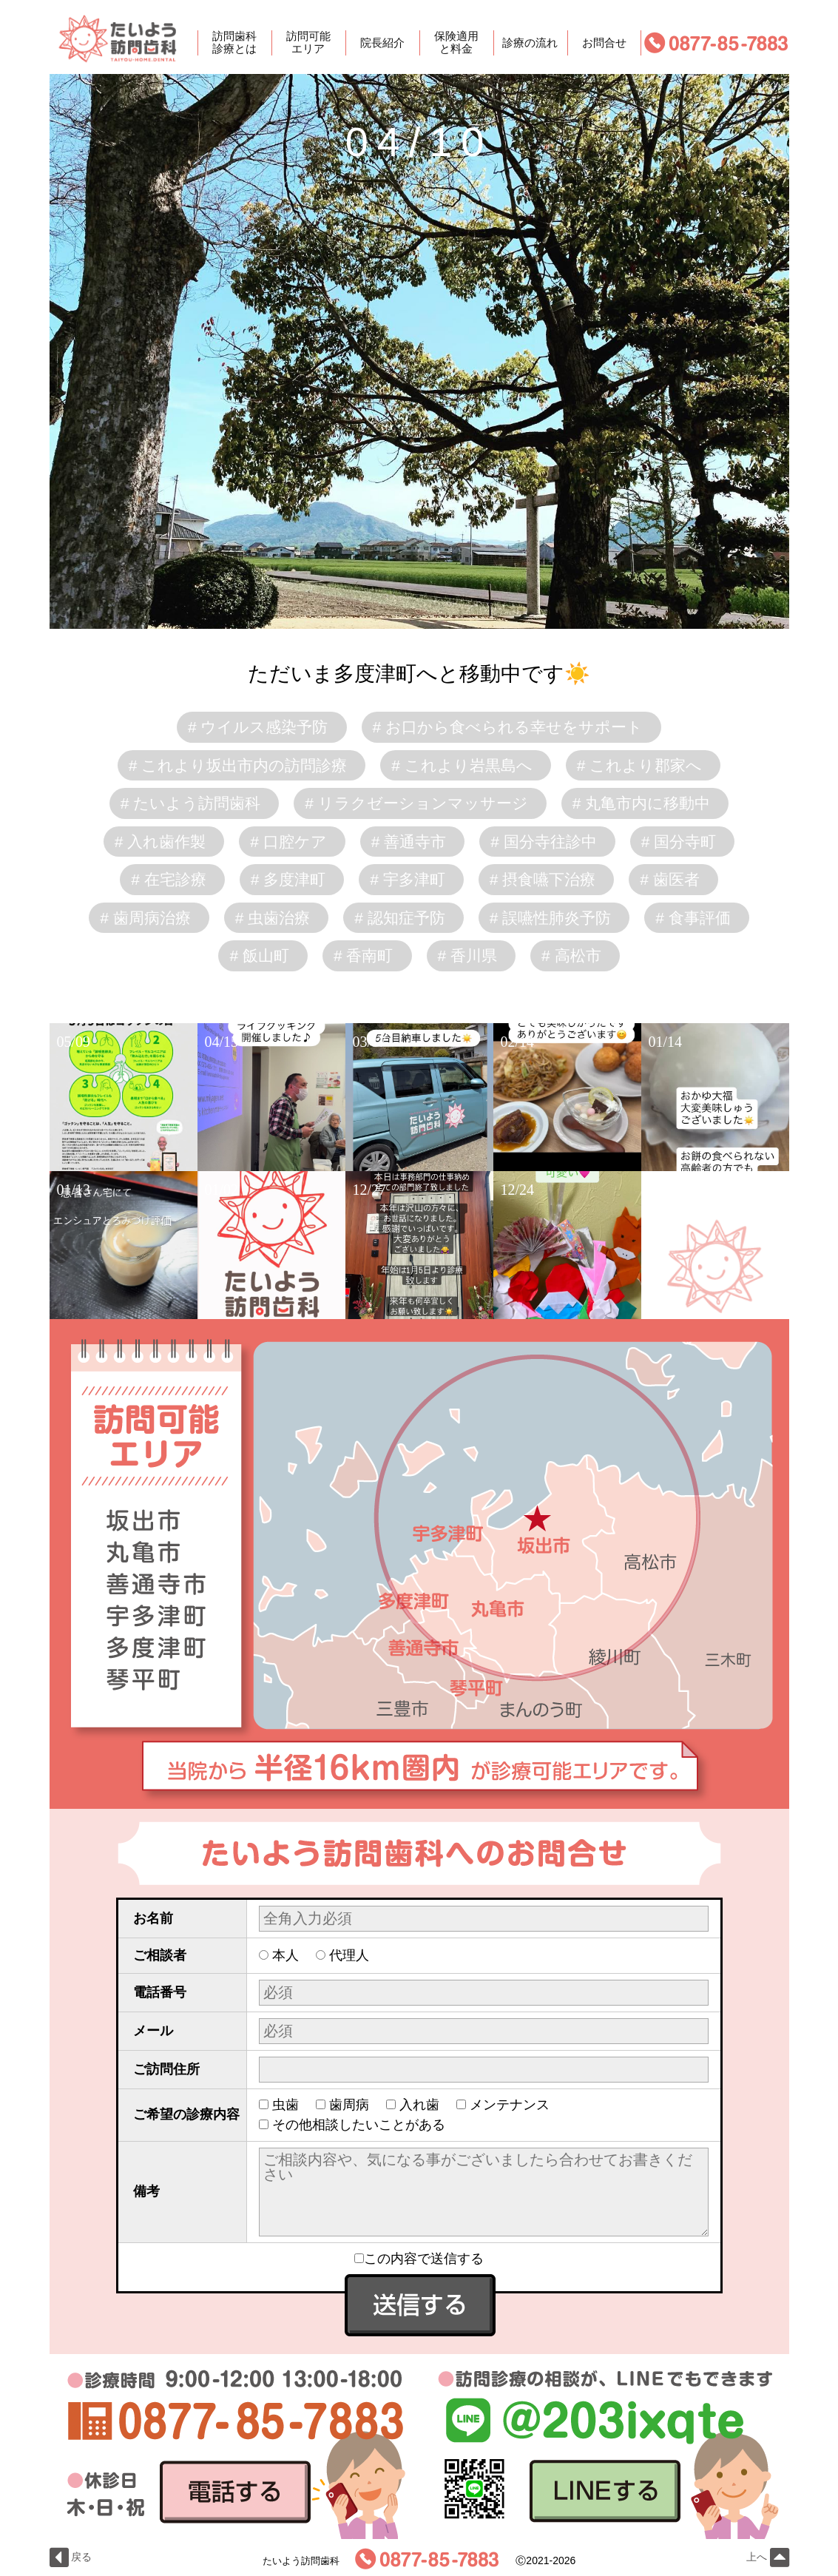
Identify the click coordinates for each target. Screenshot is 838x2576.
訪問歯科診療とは (234, 42)
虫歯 (285, 2104)
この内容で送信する (419, 2258)
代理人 (349, 1955)
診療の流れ (530, 42)
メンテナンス (509, 2104)
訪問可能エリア (308, 42)
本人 (285, 1955)
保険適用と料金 (456, 42)
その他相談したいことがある (359, 2124)
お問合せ (604, 42)
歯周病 (349, 2104)
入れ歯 (419, 2104)
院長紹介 (382, 42)
